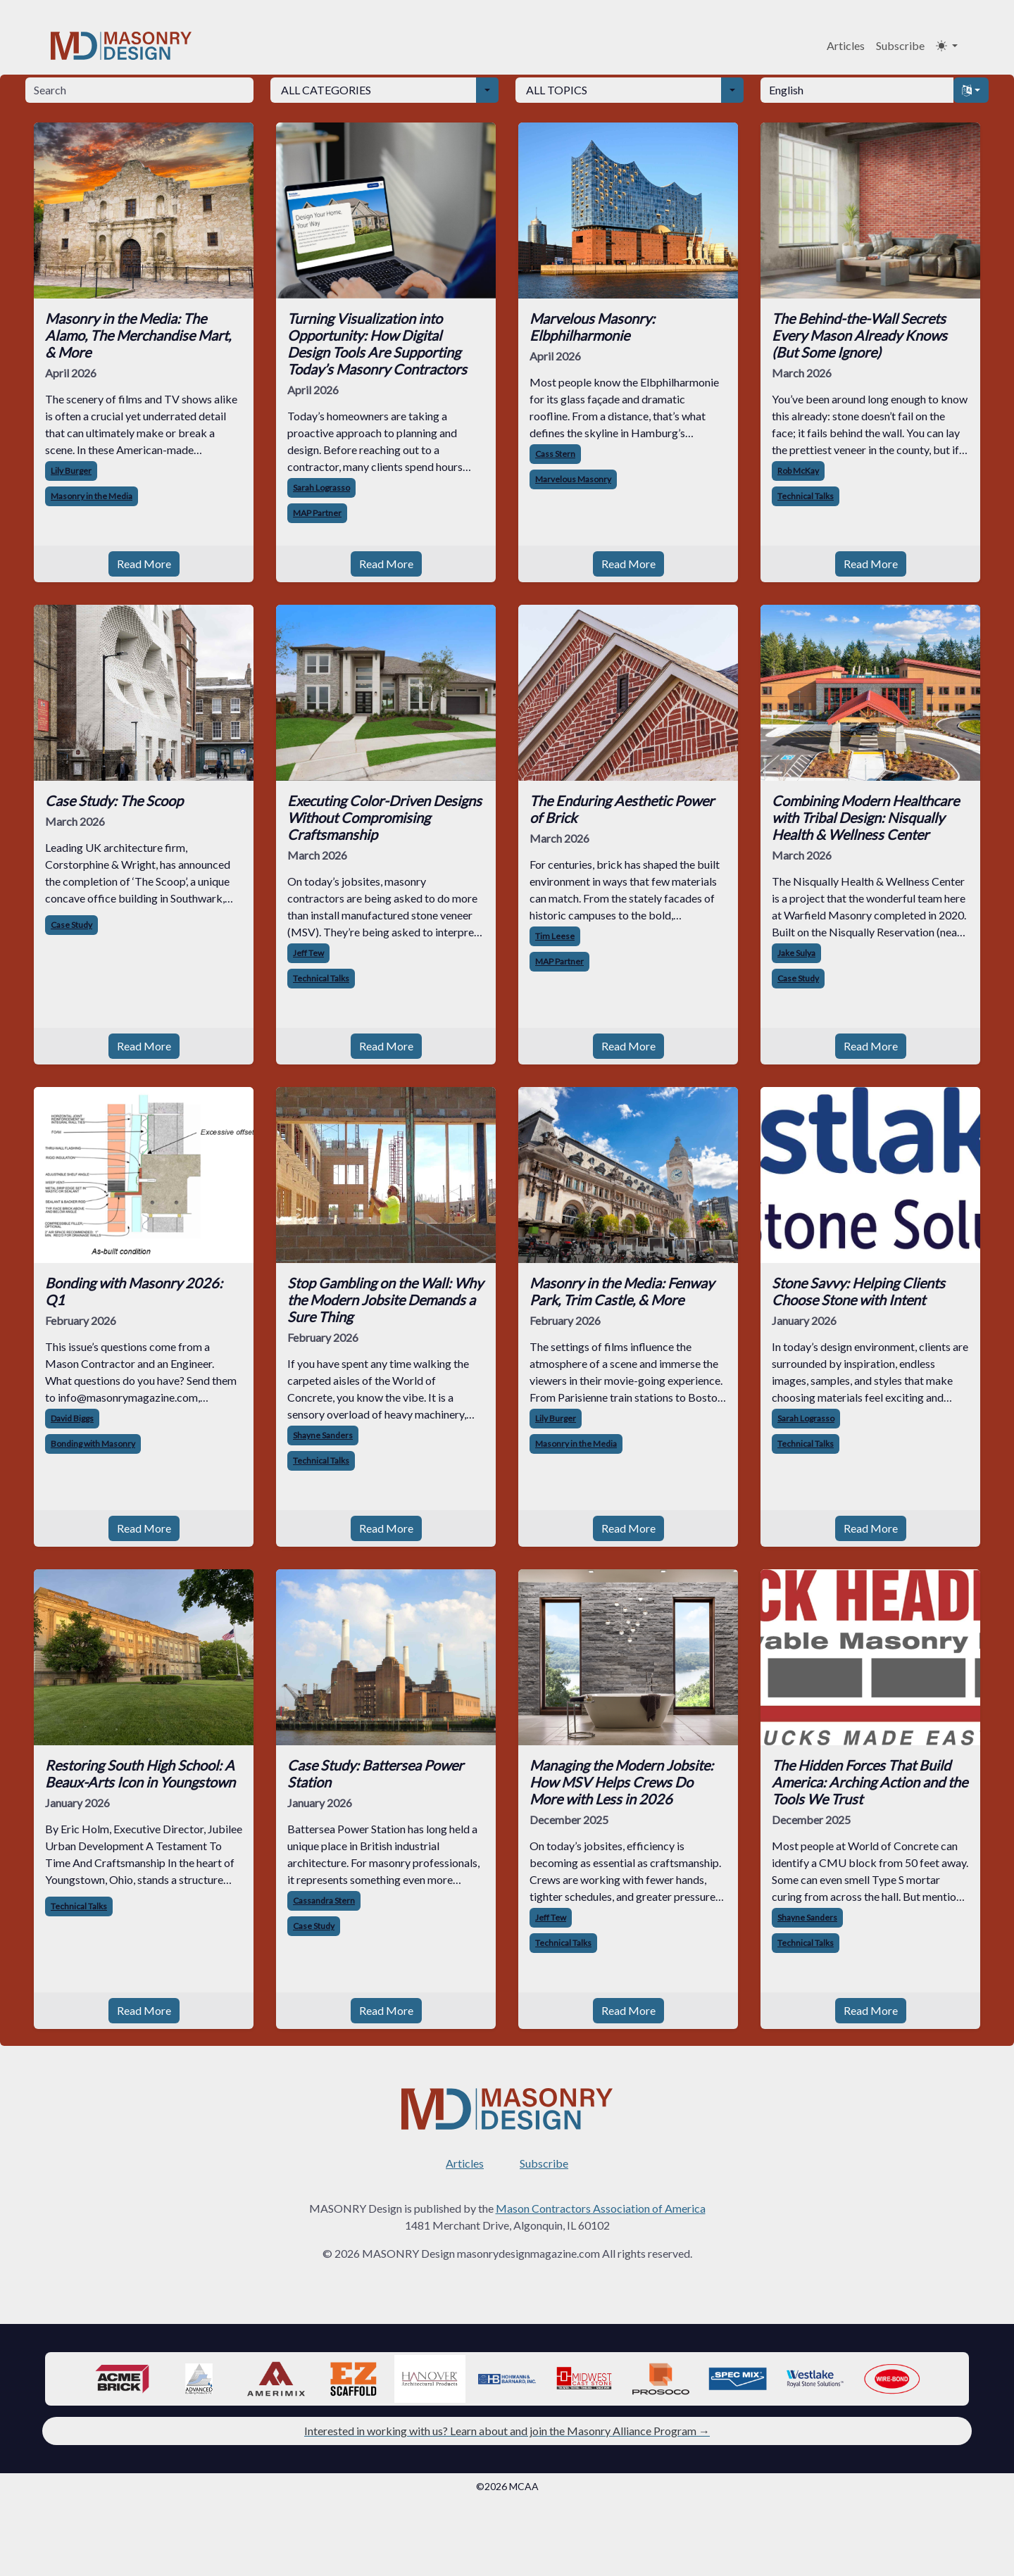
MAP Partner (317, 513)
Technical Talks (805, 496)
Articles (846, 45)
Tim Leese (555, 936)
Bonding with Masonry (93, 1443)
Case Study (71, 924)
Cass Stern (555, 453)
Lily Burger (71, 470)
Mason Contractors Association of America (601, 2208)
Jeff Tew (308, 953)
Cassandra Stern (324, 1900)
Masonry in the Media (91, 496)
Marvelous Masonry (573, 479)
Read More (144, 563)
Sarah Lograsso (321, 487)
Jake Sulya (796, 953)
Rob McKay (798, 470)
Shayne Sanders (323, 1435)
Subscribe (900, 45)
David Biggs (72, 1418)
